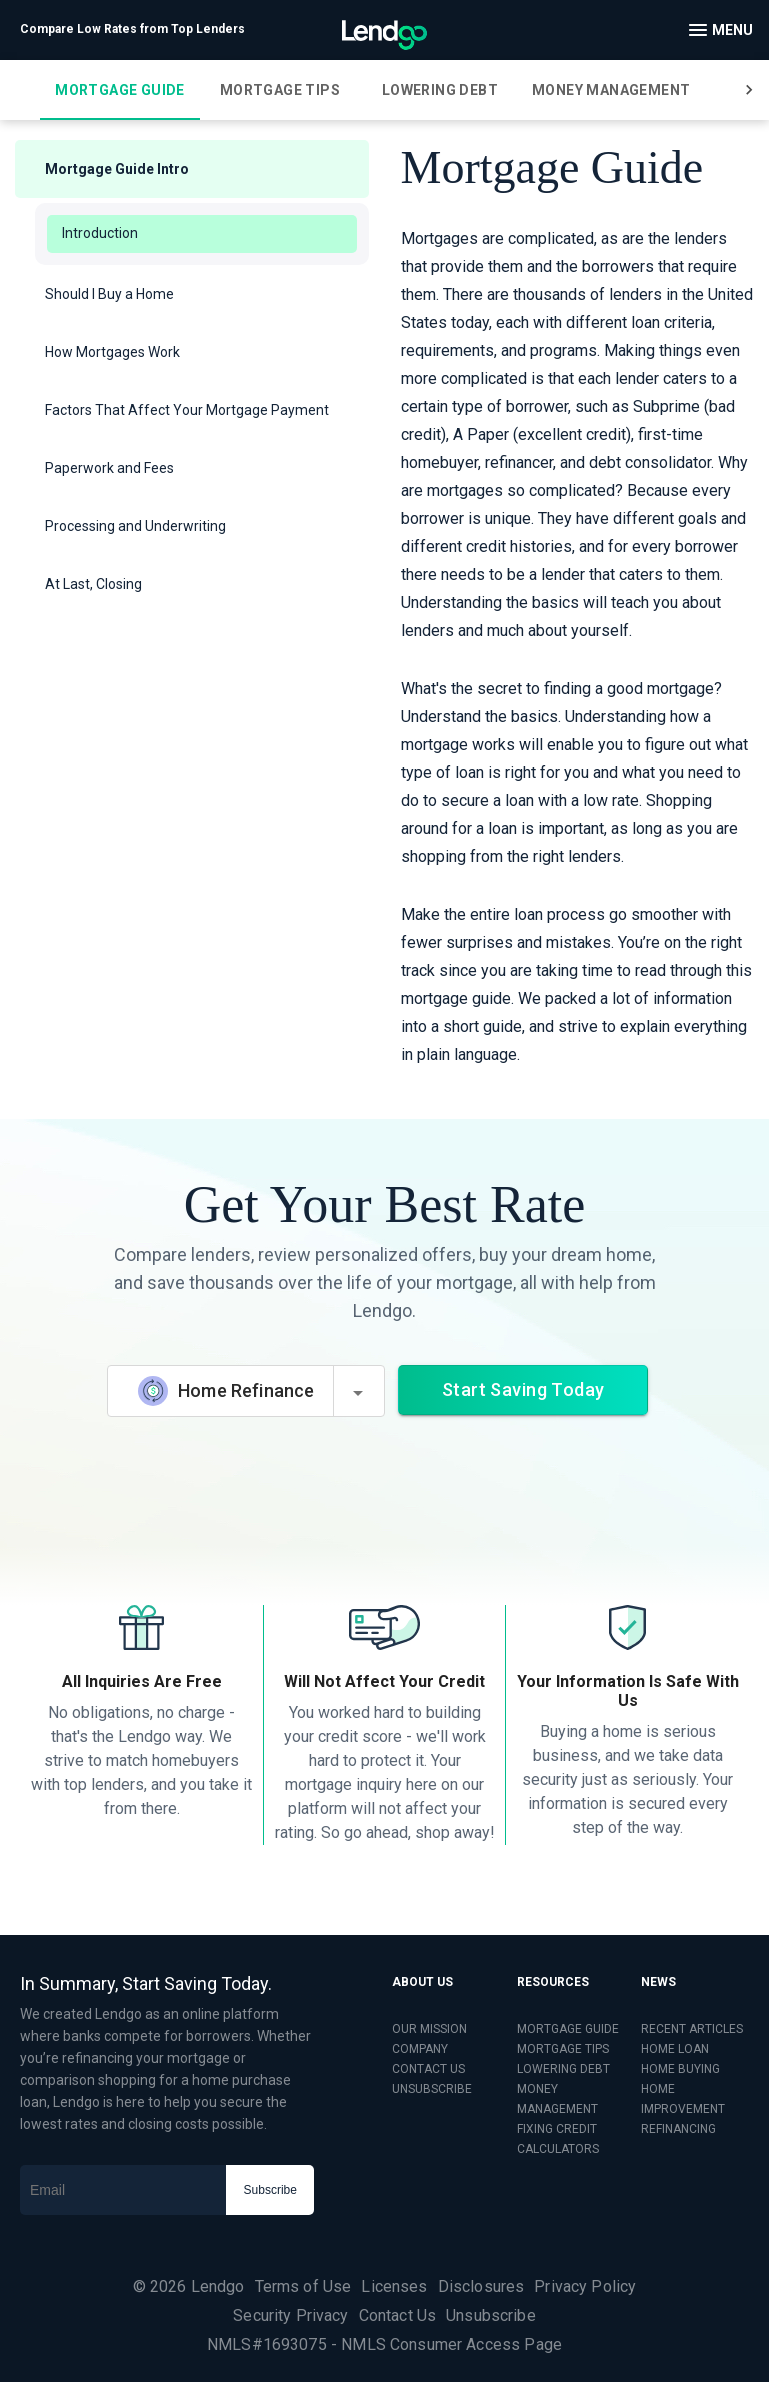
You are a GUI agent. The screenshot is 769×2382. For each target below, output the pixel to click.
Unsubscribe (491, 2315)
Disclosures (481, 2286)
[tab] (120, 90)
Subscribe (270, 2190)
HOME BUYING (680, 2069)
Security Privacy (290, 2315)
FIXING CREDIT (557, 2129)
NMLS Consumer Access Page (451, 2344)
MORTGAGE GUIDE (568, 2029)
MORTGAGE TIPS (563, 2049)
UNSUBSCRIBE (432, 2089)
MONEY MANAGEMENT (557, 2099)
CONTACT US (428, 2069)
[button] (192, 169)
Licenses (394, 2286)
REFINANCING (678, 2129)
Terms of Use (303, 2286)
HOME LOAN (675, 2049)
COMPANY (420, 2049)
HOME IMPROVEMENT (683, 2099)
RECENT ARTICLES (692, 2029)
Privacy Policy (585, 2286)
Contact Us (398, 2315)
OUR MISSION (429, 2029)
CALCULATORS (558, 2149)
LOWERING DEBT (563, 2069)
